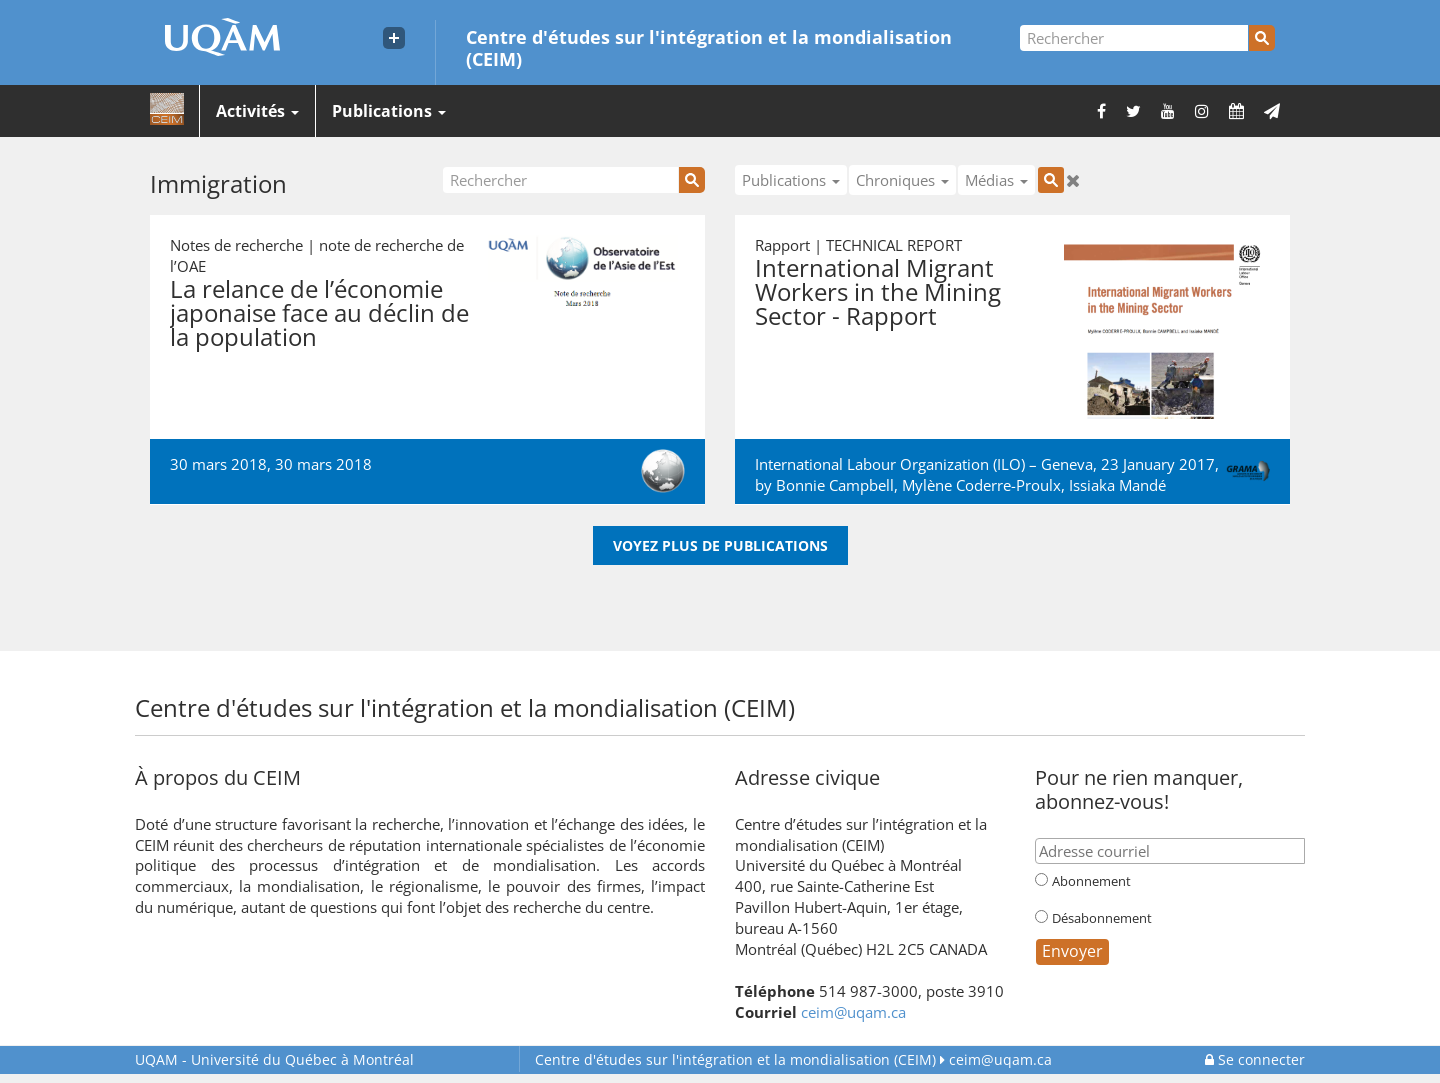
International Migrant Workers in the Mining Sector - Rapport (878, 291)
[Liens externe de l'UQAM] (394, 38)
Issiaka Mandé (1117, 485)
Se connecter (1255, 1059)
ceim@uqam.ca (853, 1012)
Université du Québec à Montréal (274, 1059)
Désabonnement (1102, 918)
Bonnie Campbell (835, 485)
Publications (389, 111)
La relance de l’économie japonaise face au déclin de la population (319, 312)
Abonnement (1091, 881)
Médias (996, 180)
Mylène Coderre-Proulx (981, 485)
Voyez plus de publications (720, 545)
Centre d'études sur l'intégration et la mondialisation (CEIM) (709, 47)
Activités (257, 111)
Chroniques (902, 180)
